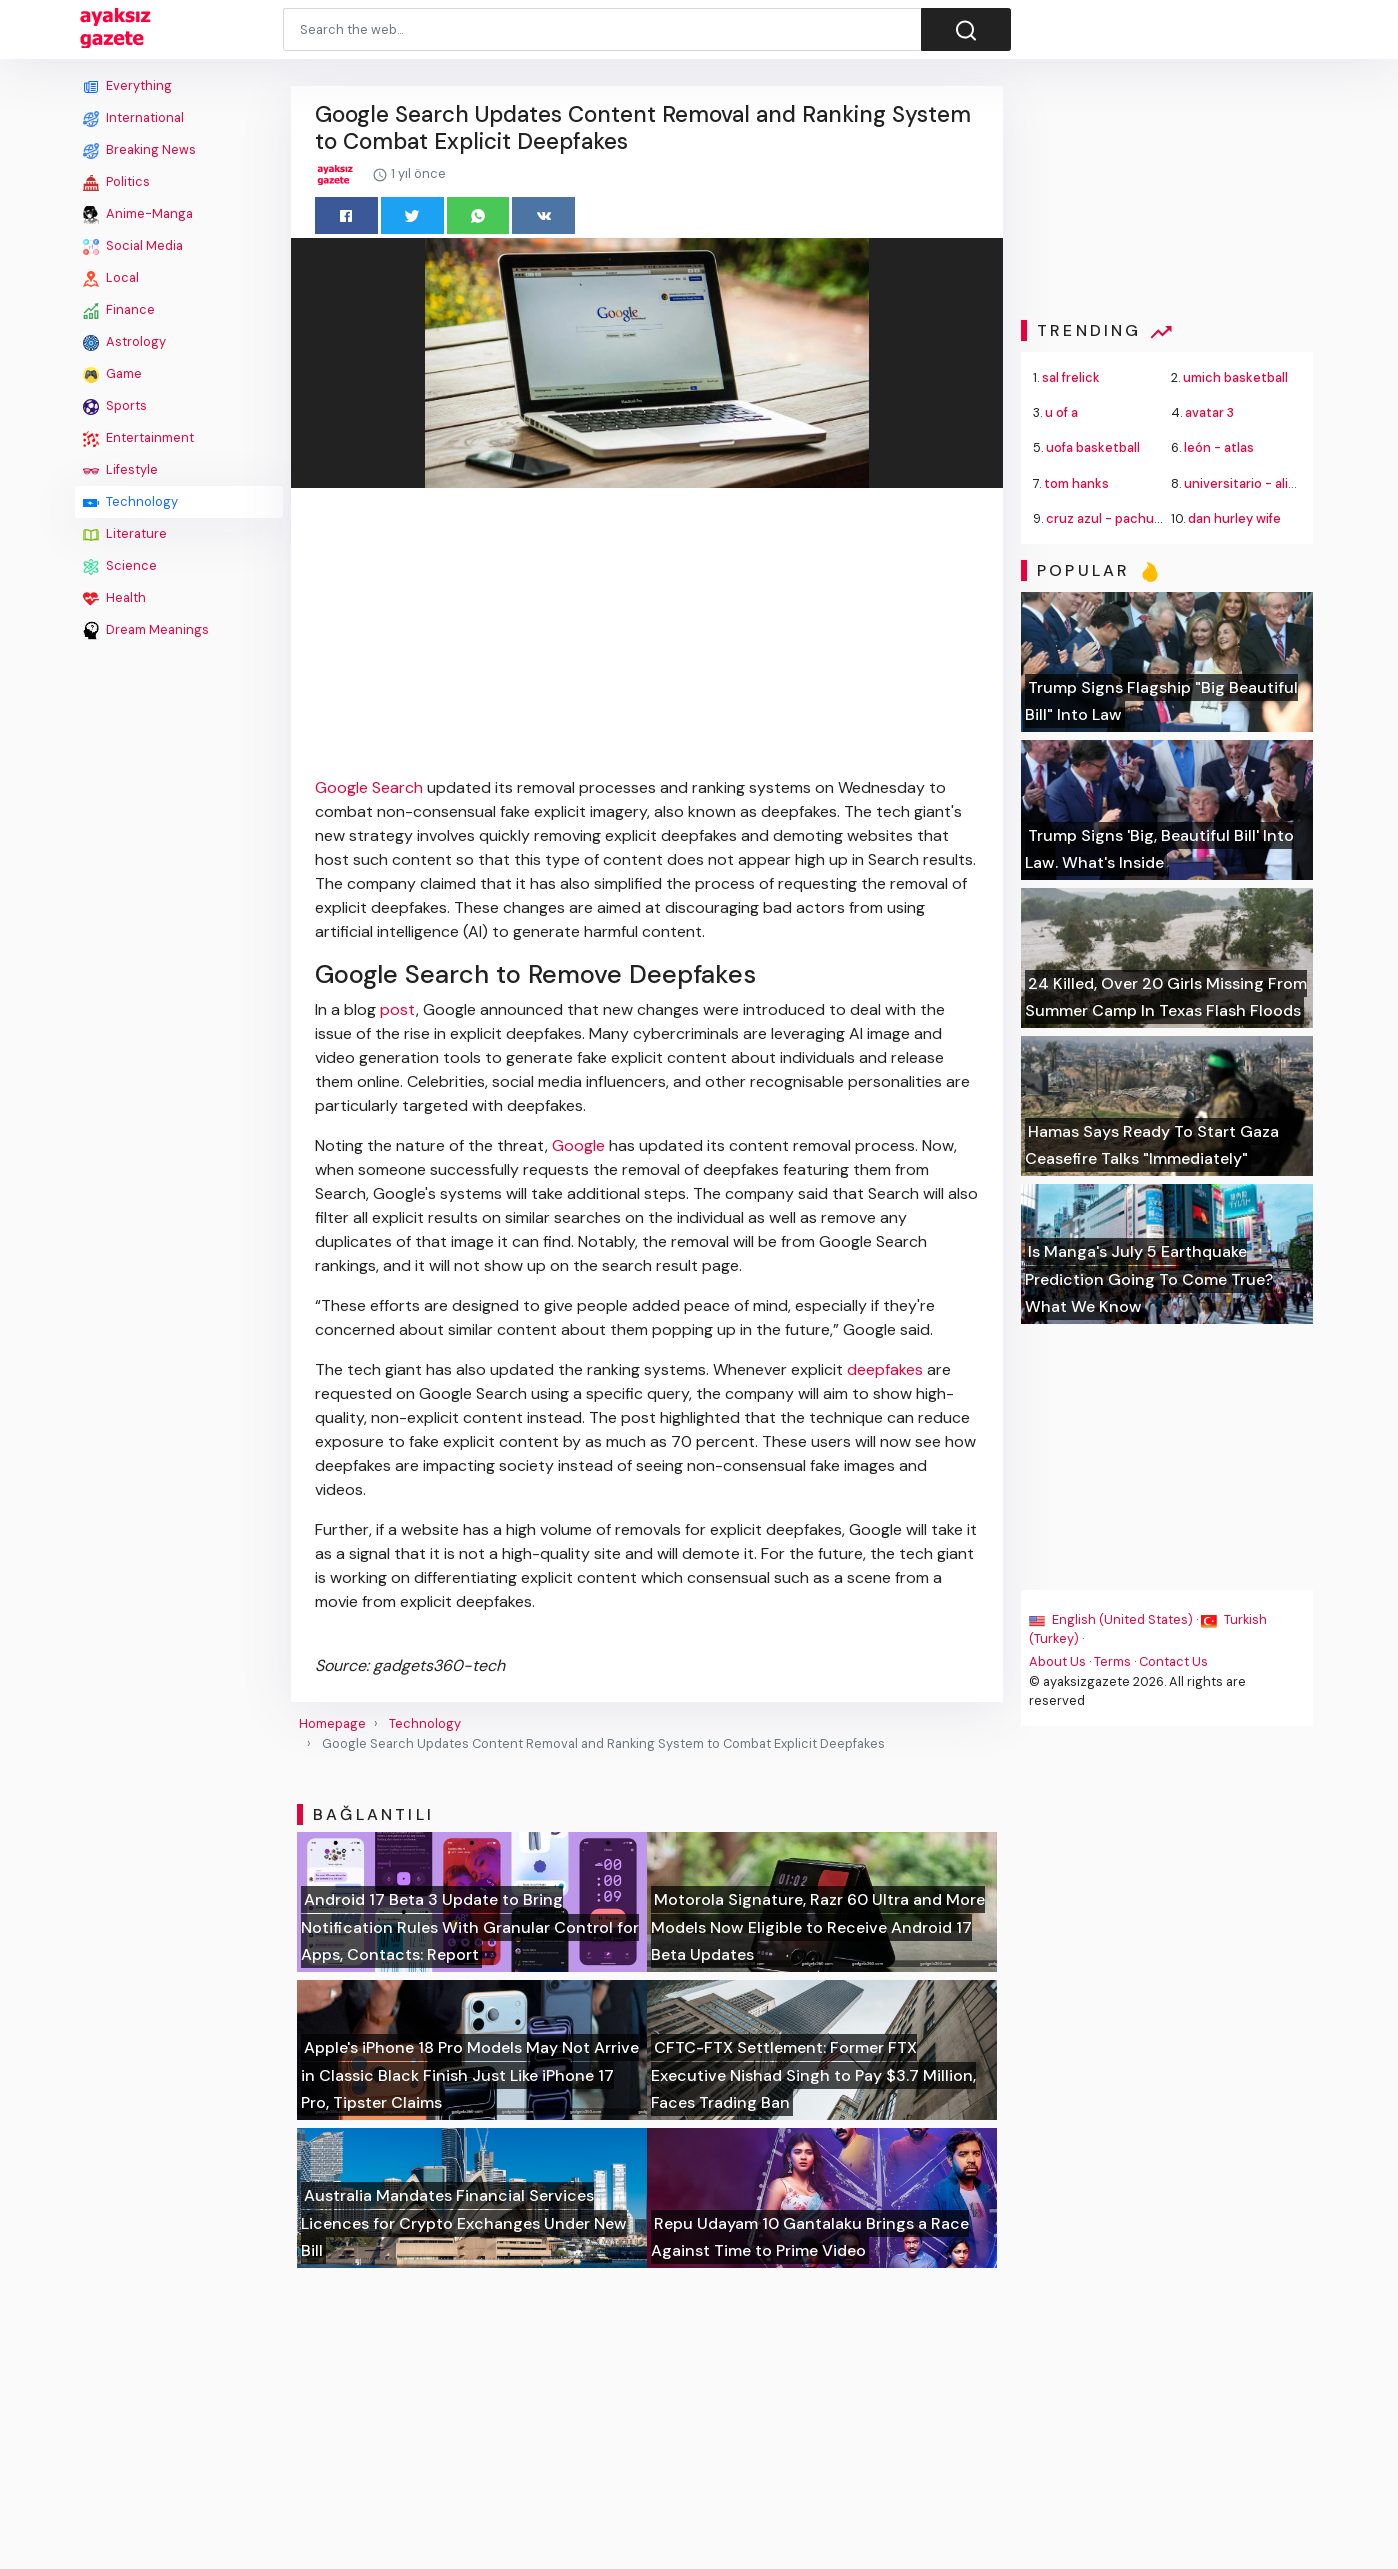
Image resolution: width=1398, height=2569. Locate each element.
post (398, 1009)
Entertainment (138, 438)
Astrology (124, 342)
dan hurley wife (1234, 518)
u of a (1061, 412)
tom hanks (1076, 483)
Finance (119, 310)
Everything (127, 86)
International (133, 118)
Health (114, 598)
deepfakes (885, 1369)
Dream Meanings (146, 630)
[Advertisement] (179, 947)
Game (112, 374)
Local (111, 278)
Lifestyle (120, 470)
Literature (125, 534)
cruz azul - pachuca (1107, 518)
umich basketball (1235, 377)
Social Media (133, 246)
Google (578, 1145)
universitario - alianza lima (1264, 483)
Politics (116, 182)
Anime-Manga (138, 214)
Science (120, 566)
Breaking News (139, 150)
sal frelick (1071, 377)
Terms (1112, 1661)
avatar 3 (1209, 412)
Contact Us (1173, 1661)
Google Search (369, 787)
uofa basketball (1093, 447)
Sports (115, 406)
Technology (130, 502)
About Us (1057, 1661)
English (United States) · (1115, 1619)
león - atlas (1219, 447)
